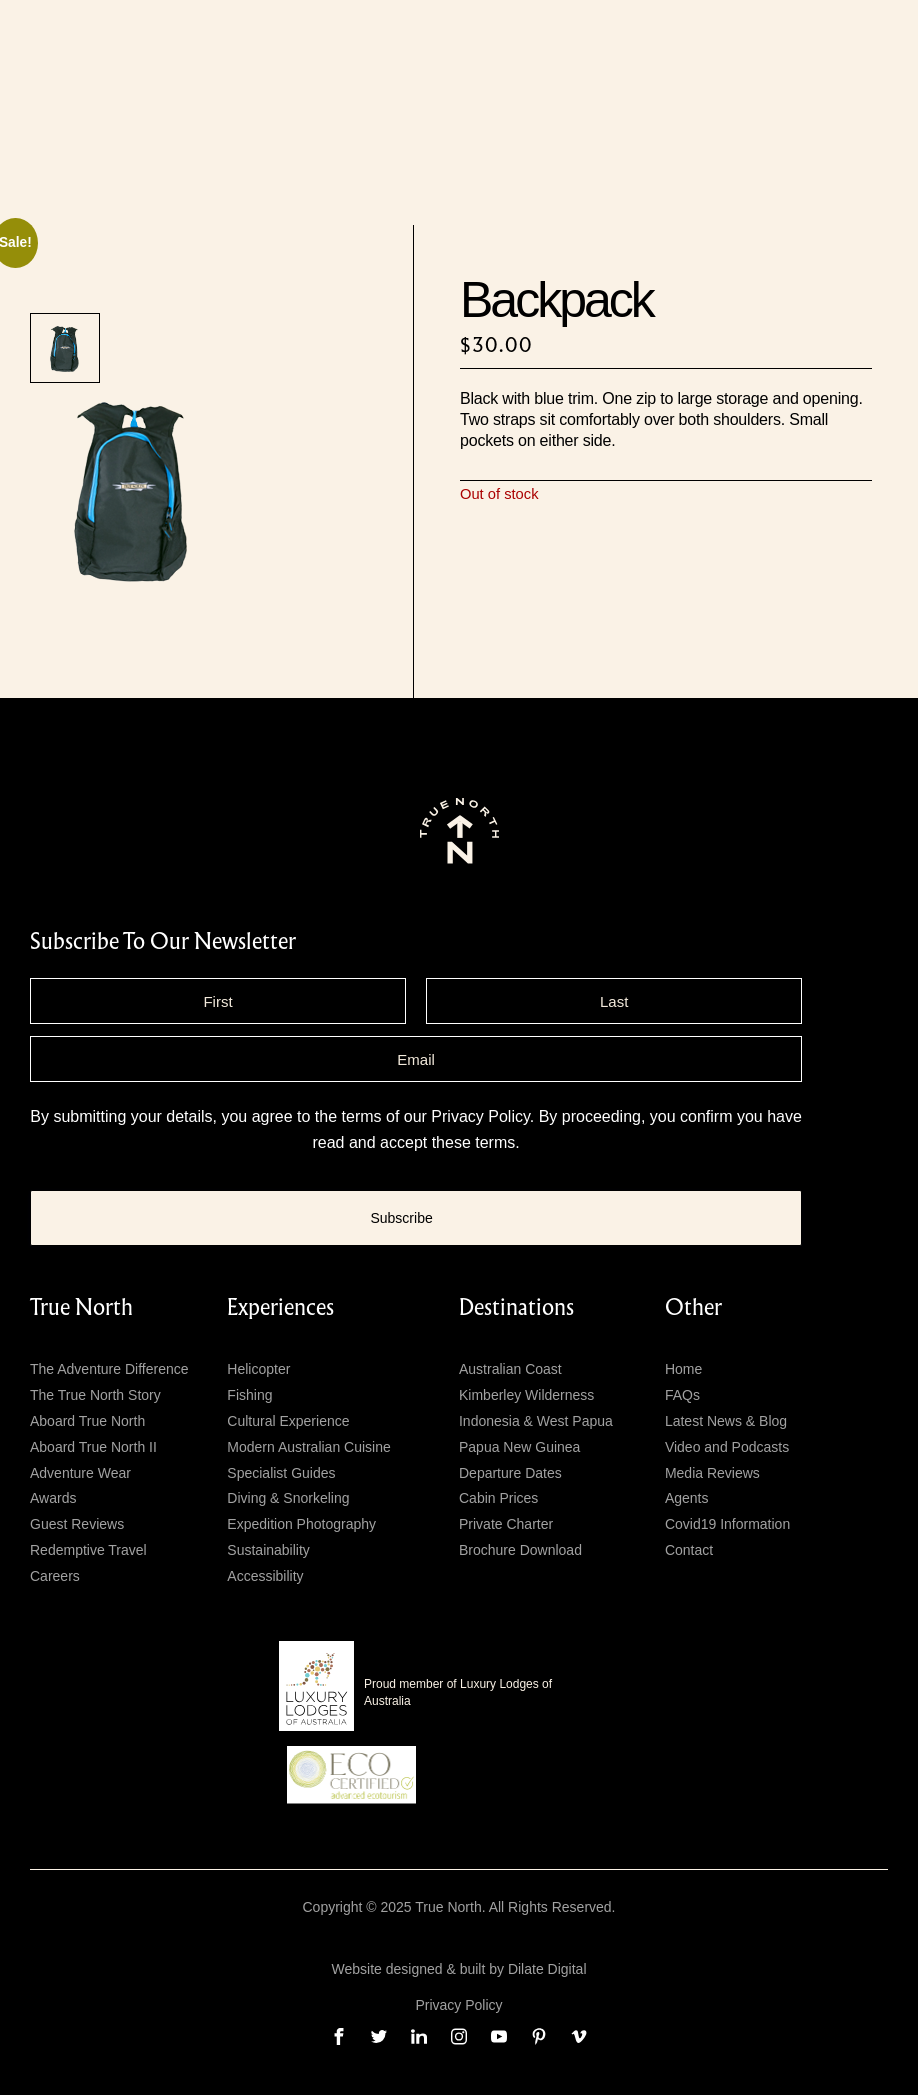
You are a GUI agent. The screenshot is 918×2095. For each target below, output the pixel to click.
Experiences (280, 1308)
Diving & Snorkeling (288, 1498)
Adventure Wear (80, 1473)
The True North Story (95, 1395)
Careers (55, 1576)
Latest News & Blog (726, 1421)
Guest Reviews (77, 1524)
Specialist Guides (281, 1473)
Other (693, 1308)
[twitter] (379, 2036)
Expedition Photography (301, 1524)
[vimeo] (579, 2036)
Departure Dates (510, 1473)
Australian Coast (510, 1369)
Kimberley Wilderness (526, 1395)
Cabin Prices (498, 1498)
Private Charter (506, 1524)
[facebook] (339, 2036)
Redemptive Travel (88, 1550)
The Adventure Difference (109, 1369)
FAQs (682, 1395)
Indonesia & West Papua (536, 1421)
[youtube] (499, 2036)
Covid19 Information (727, 1524)
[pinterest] (539, 2036)
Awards (53, 1498)
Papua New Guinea (519, 1447)
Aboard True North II (93, 1447)
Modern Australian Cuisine (308, 1447)
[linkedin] (419, 2036)
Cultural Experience (288, 1421)
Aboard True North (87, 1421)
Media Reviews (712, 1473)
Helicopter (258, 1369)
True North (81, 1308)
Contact (689, 1550)
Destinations (516, 1308)
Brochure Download (520, 1550)
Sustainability (268, 1550)
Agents (687, 1498)
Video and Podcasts (727, 1447)
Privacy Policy (480, 1116)
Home (683, 1369)
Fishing (249, 1395)
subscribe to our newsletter (163, 942)
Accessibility (265, 1576)
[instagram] (459, 2036)
